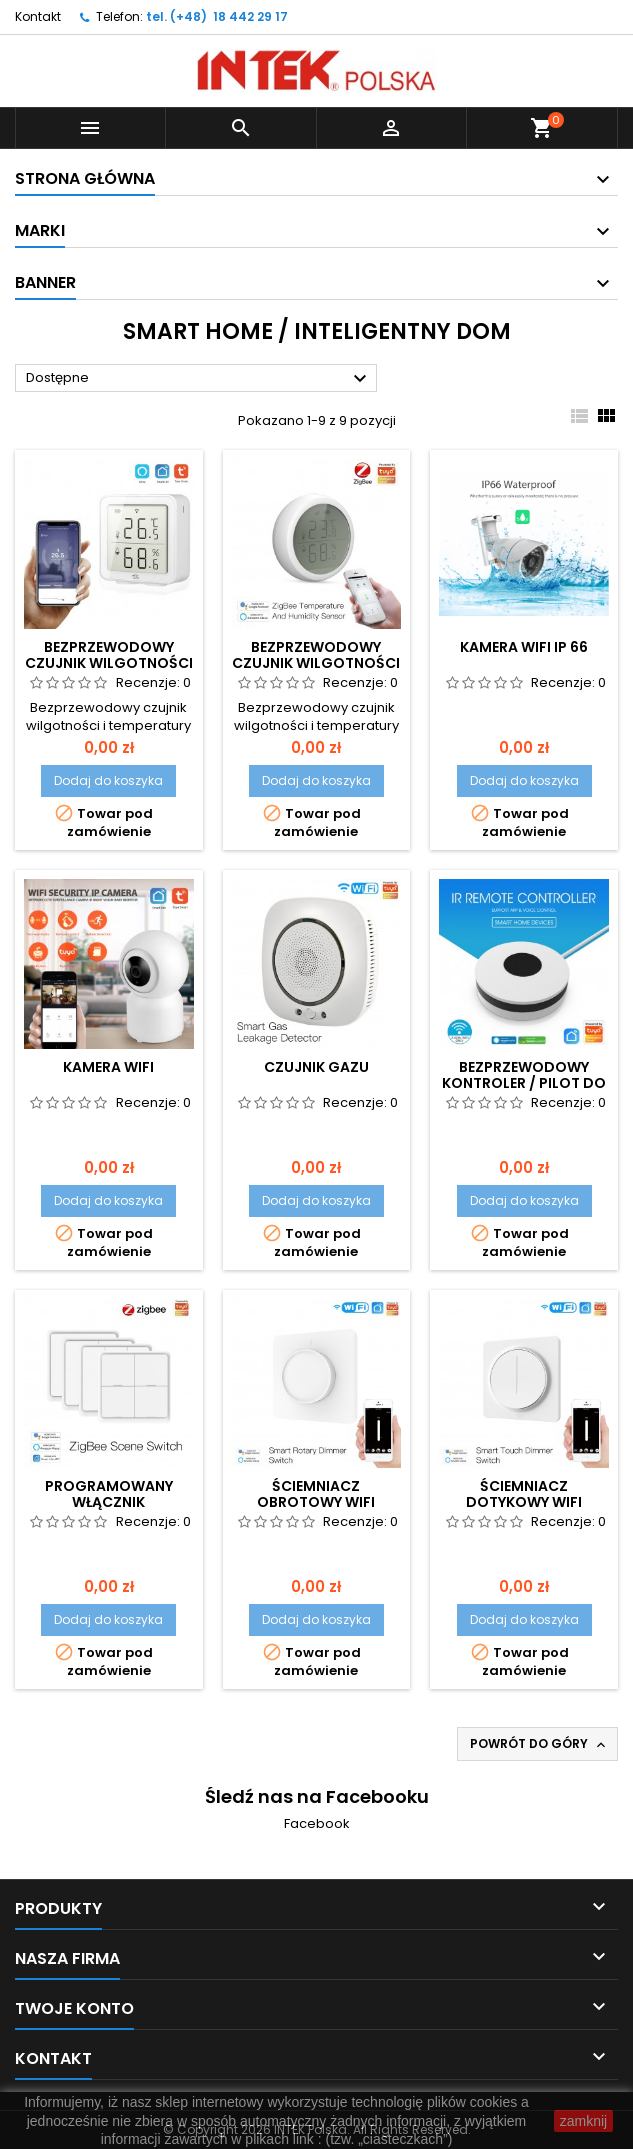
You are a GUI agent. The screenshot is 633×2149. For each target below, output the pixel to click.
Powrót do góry (539, 1744)
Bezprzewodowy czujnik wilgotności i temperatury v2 (316, 663)
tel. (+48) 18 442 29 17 (217, 16)
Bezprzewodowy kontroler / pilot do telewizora (524, 1083)
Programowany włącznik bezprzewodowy (109, 1502)
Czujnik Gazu (316, 1067)
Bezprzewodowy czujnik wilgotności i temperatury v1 (109, 663)
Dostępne (199, 379)
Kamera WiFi (108, 1067)
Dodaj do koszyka (108, 780)
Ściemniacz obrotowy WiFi (316, 1494)
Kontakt (38, 16)
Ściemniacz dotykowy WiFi (524, 1494)
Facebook (317, 1823)
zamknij (583, 2121)
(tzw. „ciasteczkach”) (389, 2139)
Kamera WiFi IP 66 (524, 647)
